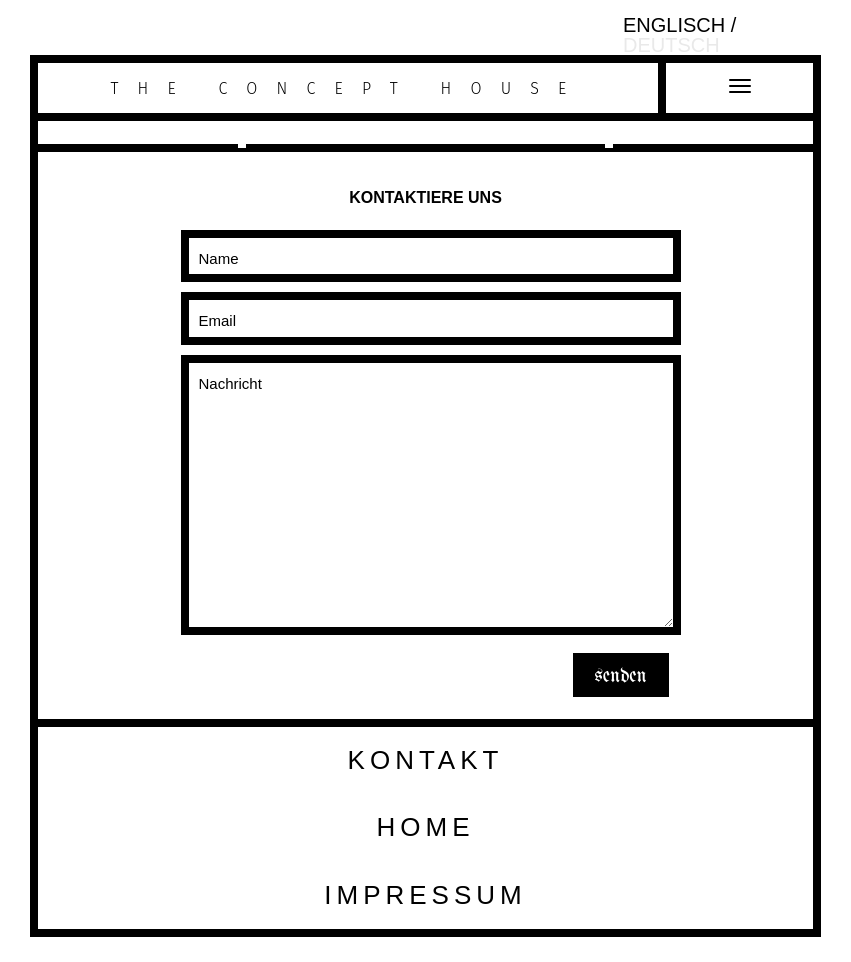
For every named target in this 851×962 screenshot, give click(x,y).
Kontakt (426, 760)
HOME (426, 827)
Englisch (677, 25)
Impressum (425, 895)
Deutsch (671, 45)
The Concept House (348, 88)
